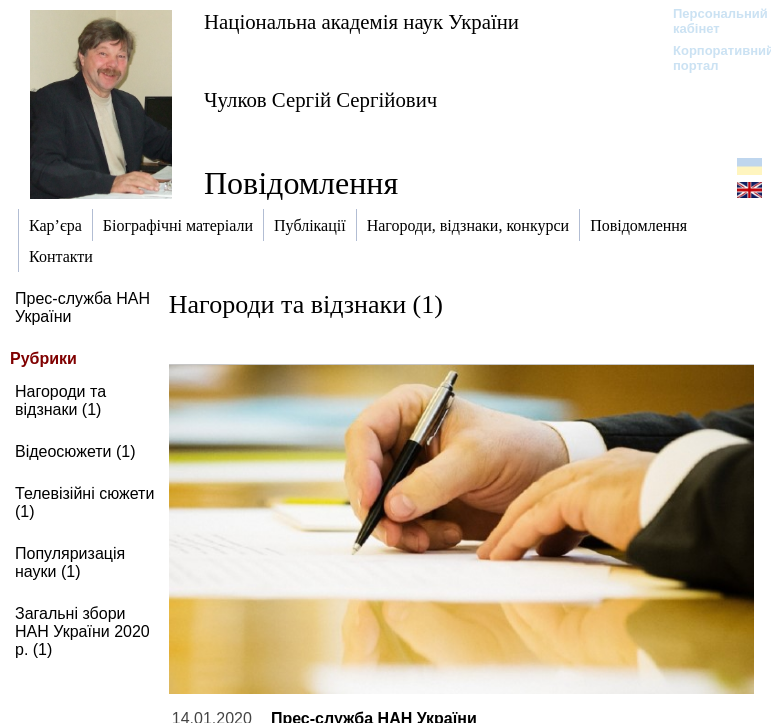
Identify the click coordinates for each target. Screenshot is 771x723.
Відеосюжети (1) (75, 451)
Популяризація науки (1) (70, 562)
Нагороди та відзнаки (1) (60, 400)
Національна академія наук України (361, 21)
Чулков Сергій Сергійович (320, 99)
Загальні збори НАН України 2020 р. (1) (82, 631)
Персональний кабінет (710, 21)
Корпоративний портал (710, 58)
